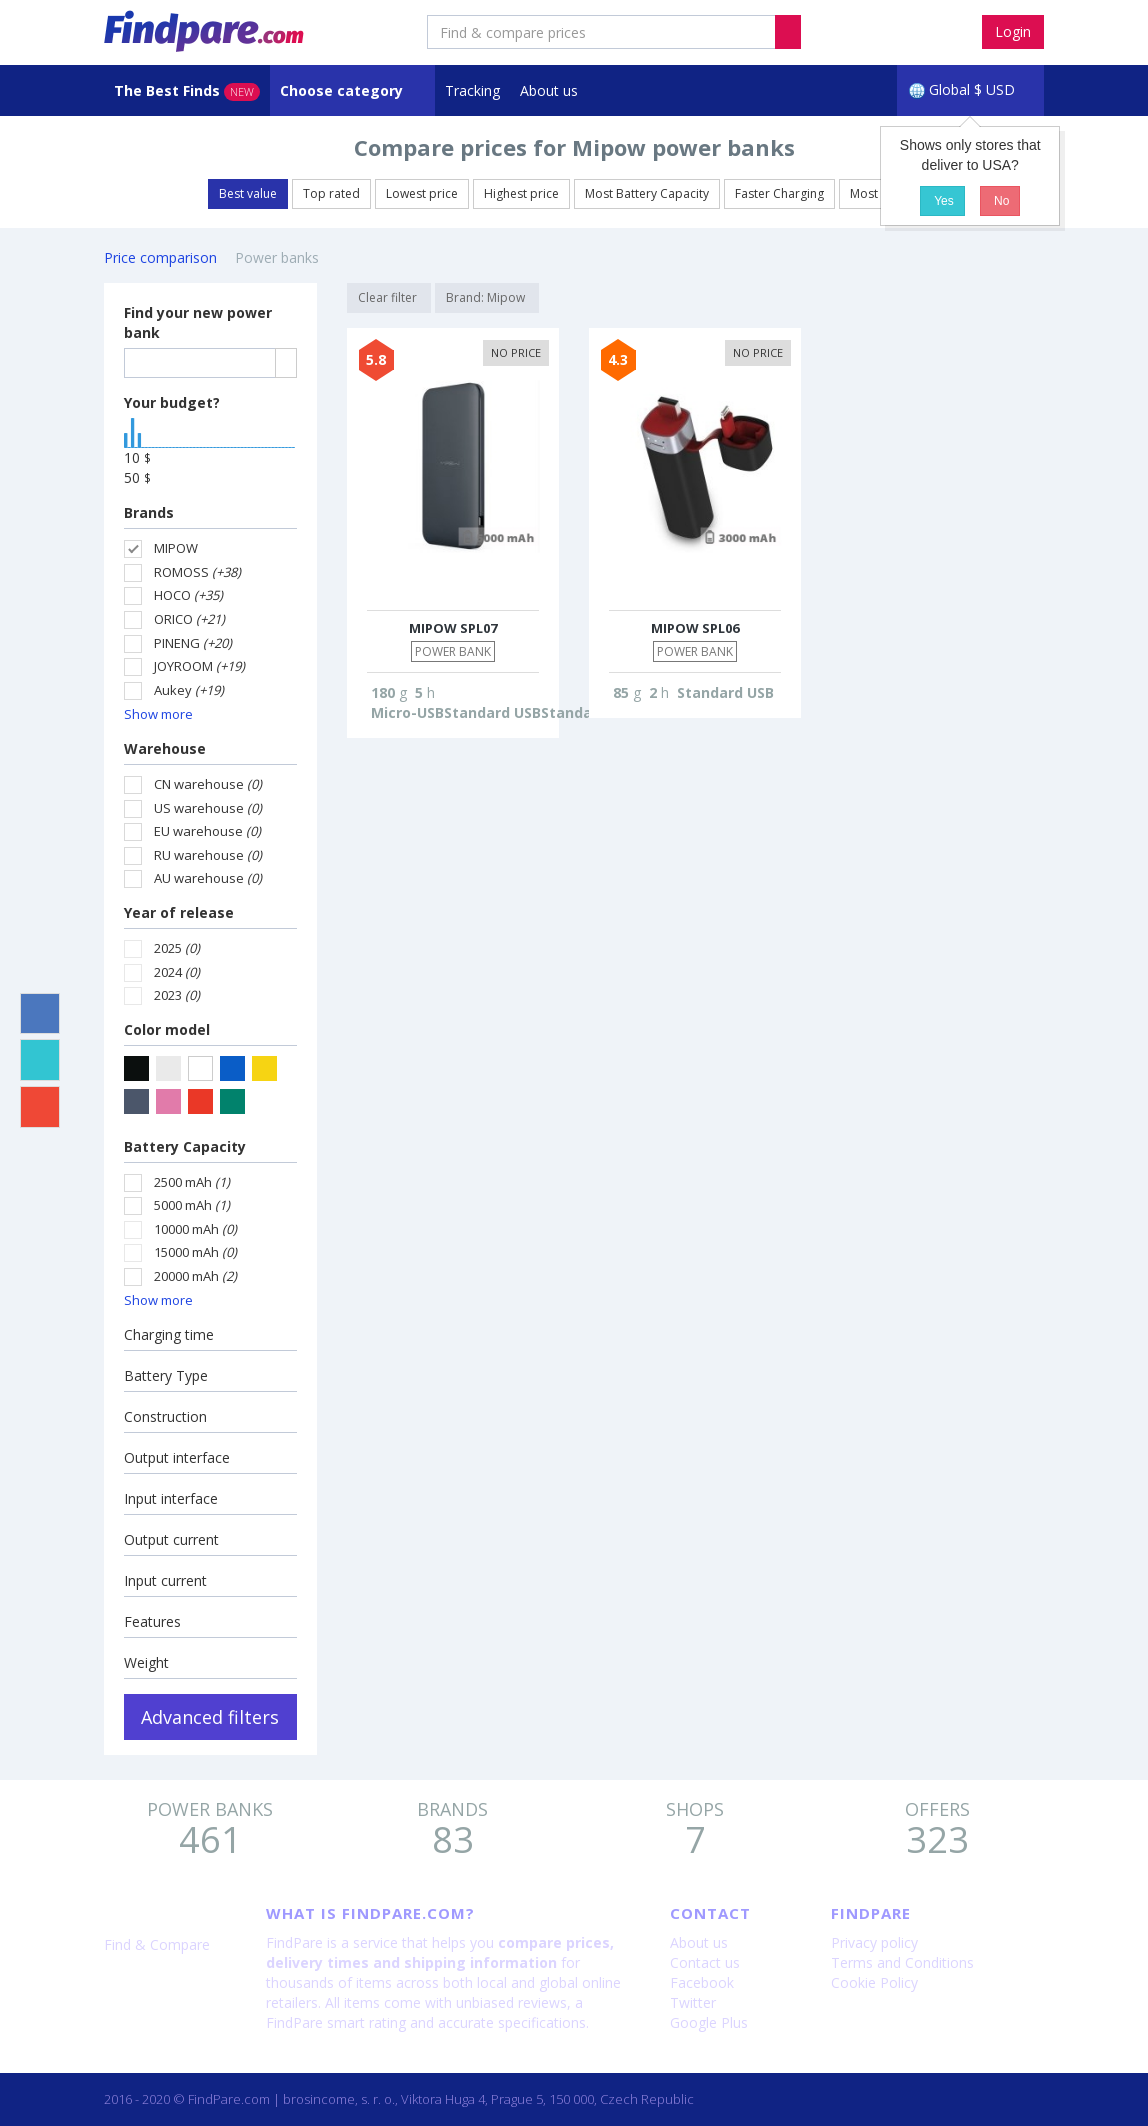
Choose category (343, 90)
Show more (158, 714)
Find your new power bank (198, 322)
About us (549, 90)
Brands (149, 512)
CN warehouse (193, 784)
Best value (248, 193)
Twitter (693, 2002)
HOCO (173, 595)
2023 (162, 995)
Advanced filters (210, 1717)
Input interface (171, 1498)
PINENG (178, 643)
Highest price (521, 193)
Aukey (174, 690)
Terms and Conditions (902, 1962)
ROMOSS (182, 572)
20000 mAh (180, 1276)
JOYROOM (184, 666)
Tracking (472, 90)
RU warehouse (193, 855)
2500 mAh (177, 1182)
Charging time (169, 1334)
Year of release (179, 912)
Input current (165, 1580)
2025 (162, 948)
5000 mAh (177, 1205)
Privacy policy (874, 1942)
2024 (162, 972)
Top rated (331, 193)
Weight (146, 1662)
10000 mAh (180, 1229)
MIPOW (161, 548)
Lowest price (422, 193)
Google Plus (709, 2022)
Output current (171, 1539)
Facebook (702, 1982)
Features (152, 1621)
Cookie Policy (874, 1982)
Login (1013, 31)
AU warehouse (193, 878)
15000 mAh (180, 1252)
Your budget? (172, 402)
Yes (942, 201)
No (1000, 201)
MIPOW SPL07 (453, 628)
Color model (167, 1029)
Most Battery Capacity (647, 193)
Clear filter (389, 297)
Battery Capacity (185, 1146)
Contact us (705, 1962)
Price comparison (160, 257)
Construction (165, 1416)
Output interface (177, 1457)
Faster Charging (779, 193)
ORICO (174, 619)
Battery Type (166, 1375)
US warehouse (193, 808)
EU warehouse (192, 831)
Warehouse (165, 748)
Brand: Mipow (487, 297)
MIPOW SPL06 (695, 628)
